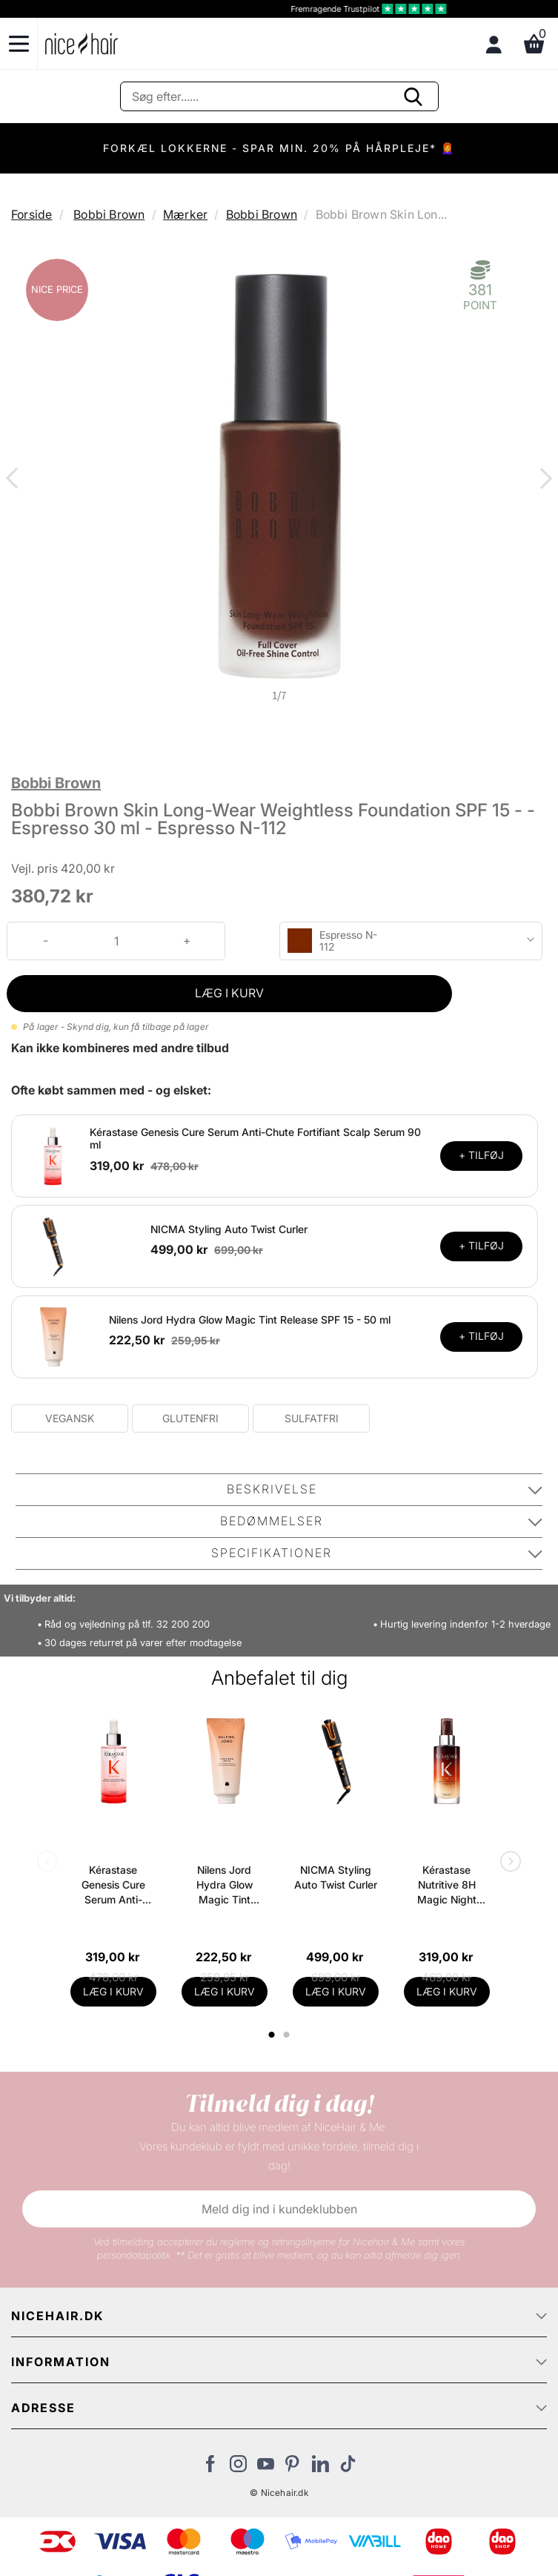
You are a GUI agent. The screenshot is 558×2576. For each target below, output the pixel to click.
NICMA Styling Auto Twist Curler (229, 1229)
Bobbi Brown (109, 214)
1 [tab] (272, 2034)
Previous (15, 480)
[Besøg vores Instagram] (238, 2467)
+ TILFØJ (481, 1155)
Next (543, 480)
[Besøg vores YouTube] (265, 2467)
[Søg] (279, 96)
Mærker (185, 214)
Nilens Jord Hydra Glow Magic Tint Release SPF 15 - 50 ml (250, 1319)
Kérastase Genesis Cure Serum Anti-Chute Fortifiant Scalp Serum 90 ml (113, 1885)
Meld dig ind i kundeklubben (279, 2209)
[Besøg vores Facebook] (211, 2467)
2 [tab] (288, 2034)
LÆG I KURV (229, 992)
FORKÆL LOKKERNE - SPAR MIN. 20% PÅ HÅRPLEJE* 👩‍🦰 (279, 148)
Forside (31, 214)
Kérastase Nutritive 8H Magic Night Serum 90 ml (446, 1885)
